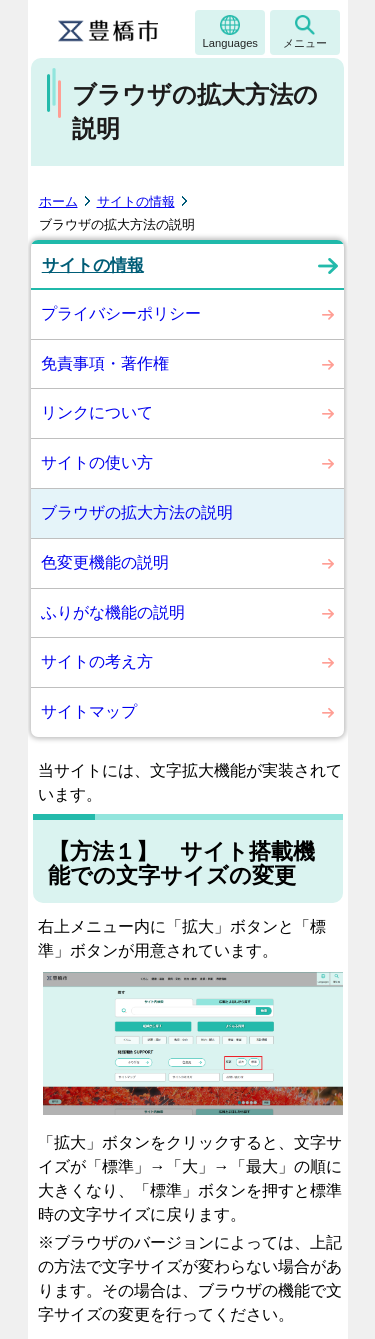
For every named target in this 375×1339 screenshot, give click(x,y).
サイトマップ (89, 711)
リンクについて (97, 412)
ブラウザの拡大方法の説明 (137, 512)
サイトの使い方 (97, 462)
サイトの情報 (136, 201)
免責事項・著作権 (105, 363)
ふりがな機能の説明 (113, 612)
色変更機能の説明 (105, 562)
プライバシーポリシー (121, 313)
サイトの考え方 (97, 661)
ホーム (58, 201)
